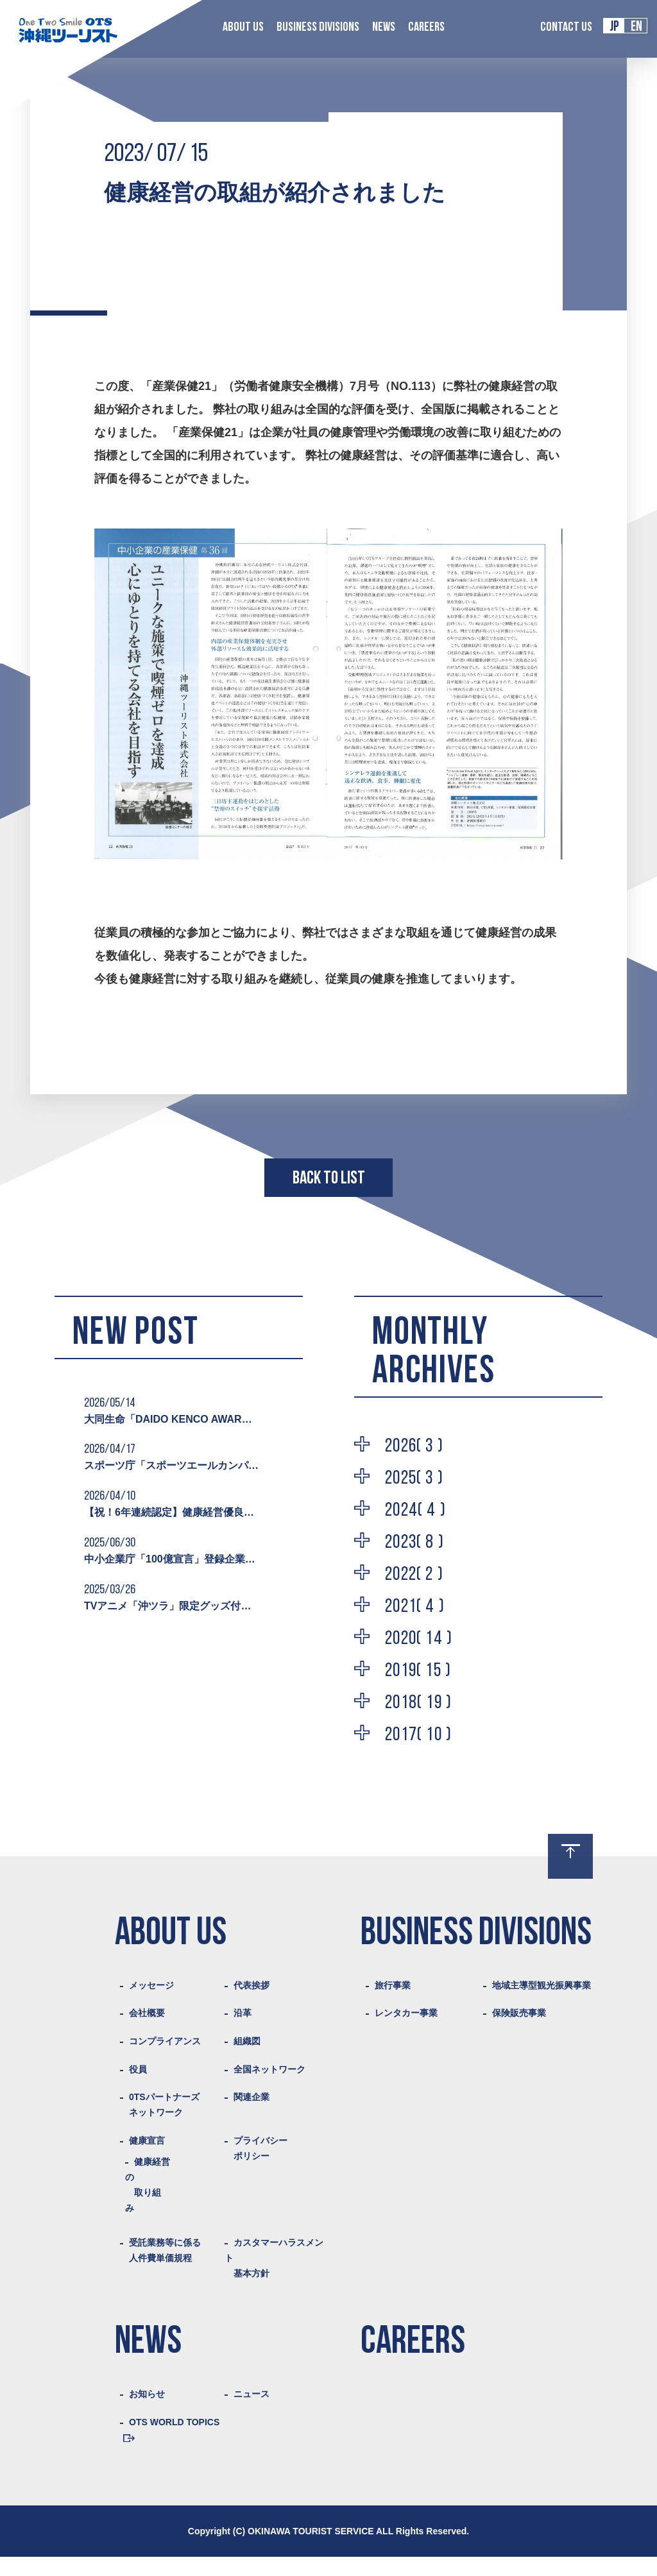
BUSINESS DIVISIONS (318, 27)
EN (636, 27)
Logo (67, 30)
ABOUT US (243, 27)
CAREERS (426, 27)
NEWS (383, 27)
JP (614, 27)
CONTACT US (566, 27)
